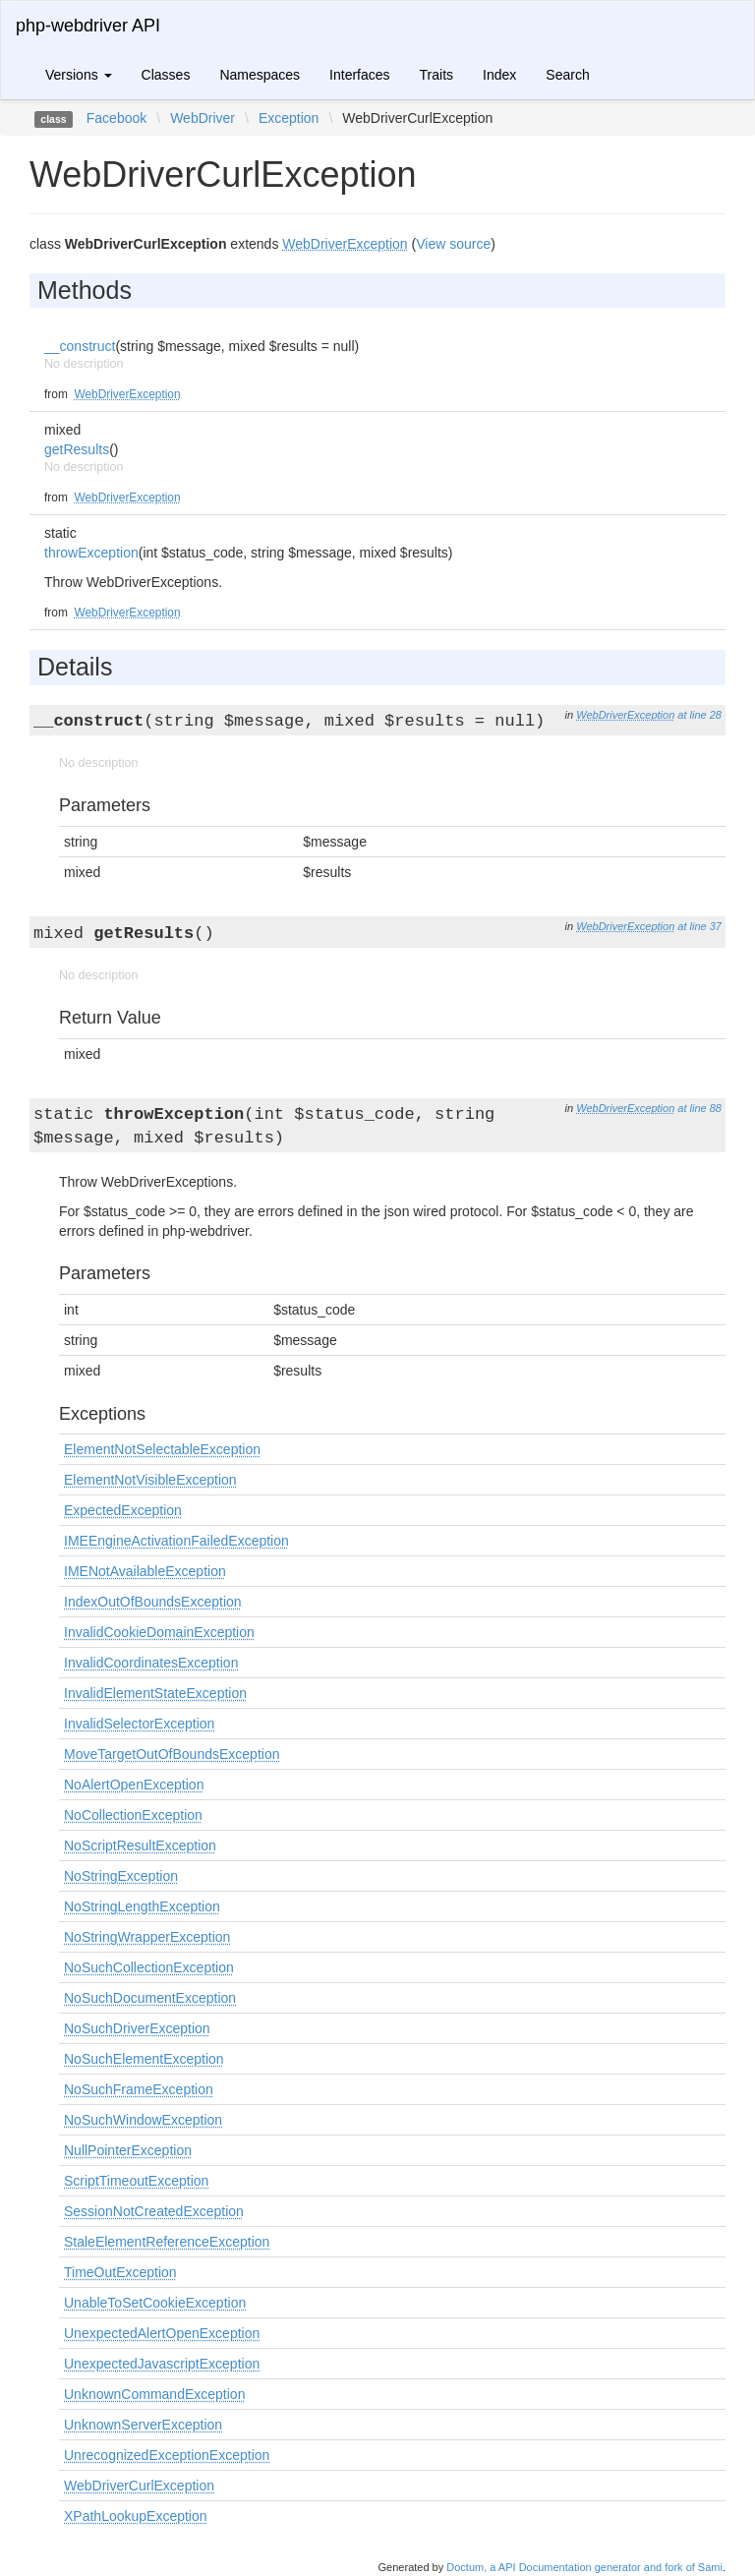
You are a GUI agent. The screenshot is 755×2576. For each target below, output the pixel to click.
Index (499, 75)
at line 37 (699, 926)
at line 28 (699, 715)
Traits (436, 75)
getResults (76, 449)
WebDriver (202, 118)
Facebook (116, 118)
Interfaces (359, 75)
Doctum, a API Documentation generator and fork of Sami (584, 2567)
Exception (289, 118)
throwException (91, 552)
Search (567, 75)
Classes (166, 75)
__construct (79, 346)
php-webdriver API (88, 25)
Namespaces (259, 75)
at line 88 (699, 1108)
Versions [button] (78, 75)
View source (453, 244)
